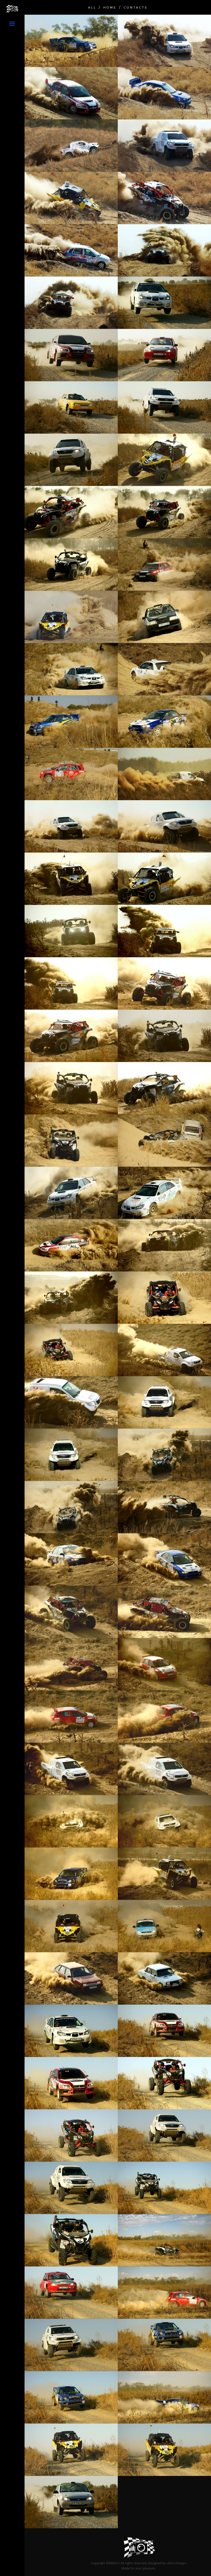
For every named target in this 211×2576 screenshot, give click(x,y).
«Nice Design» (177, 2563)
